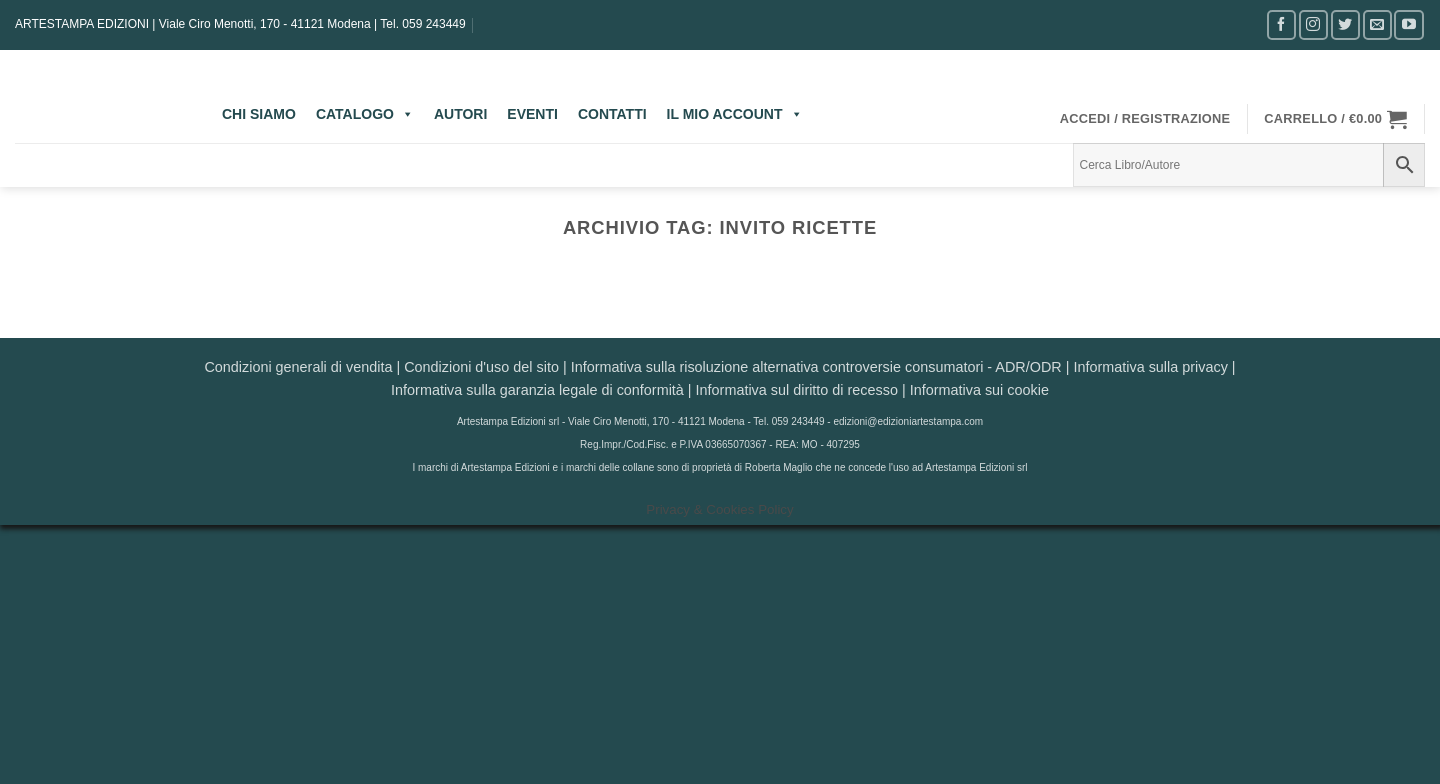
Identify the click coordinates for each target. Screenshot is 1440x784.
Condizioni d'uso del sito (481, 367)
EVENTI (532, 114)
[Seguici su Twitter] (1345, 24)
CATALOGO (365, 114)
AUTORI (460, 114)
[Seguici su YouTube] (1408, 24)
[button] (1145, 119)
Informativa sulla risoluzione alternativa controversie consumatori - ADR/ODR (816, 367)
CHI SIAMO (259, 114)
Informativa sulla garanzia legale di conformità (537, 390)
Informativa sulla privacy (1150, 367)
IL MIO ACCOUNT (735, 114)
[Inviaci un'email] (1377, 24)
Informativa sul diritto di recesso (797, 390)
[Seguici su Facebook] (1281, 24)
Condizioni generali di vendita (298, 367)
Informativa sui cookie (979, 390)
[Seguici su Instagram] (1313, 24)
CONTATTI (612, 114)
